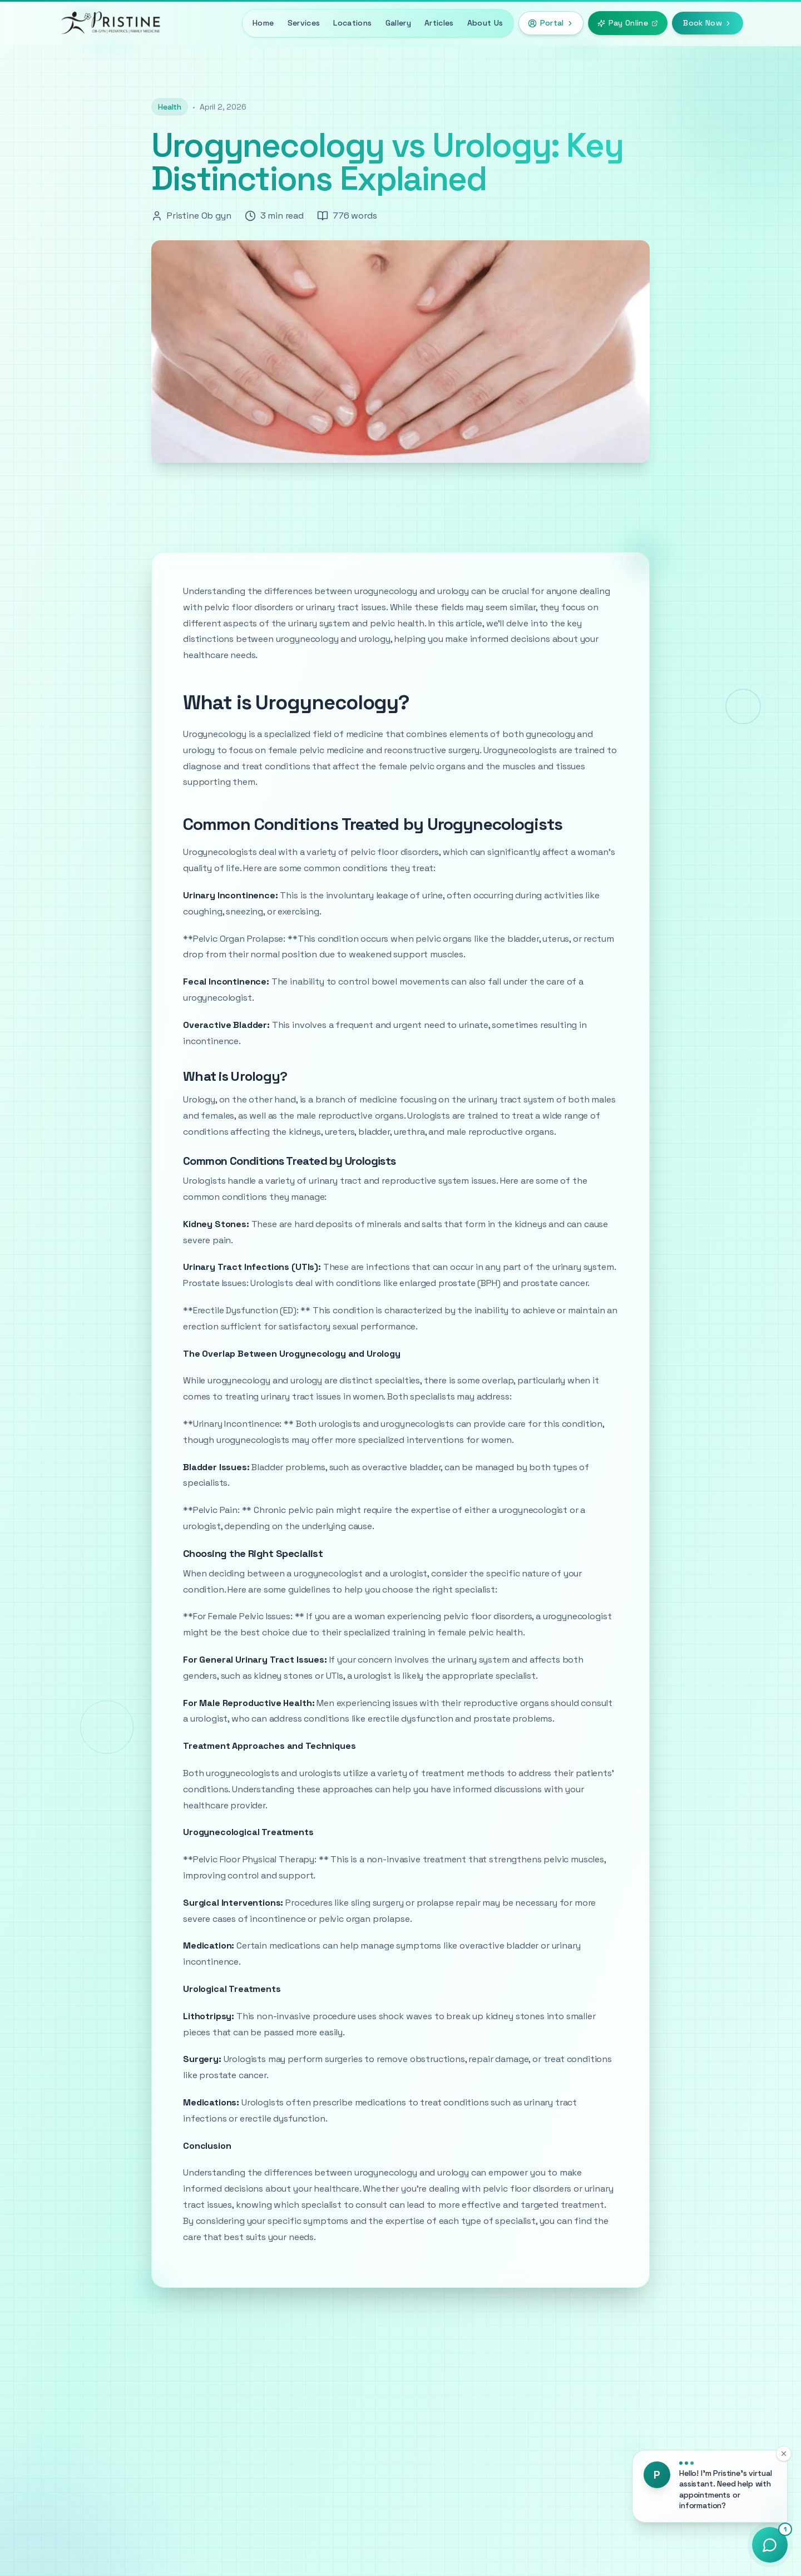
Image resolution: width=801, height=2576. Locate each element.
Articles (439, 23)
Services (304, 23)
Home (263, 23)
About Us (485, 23)
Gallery (398, 23)
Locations (352, 23)
